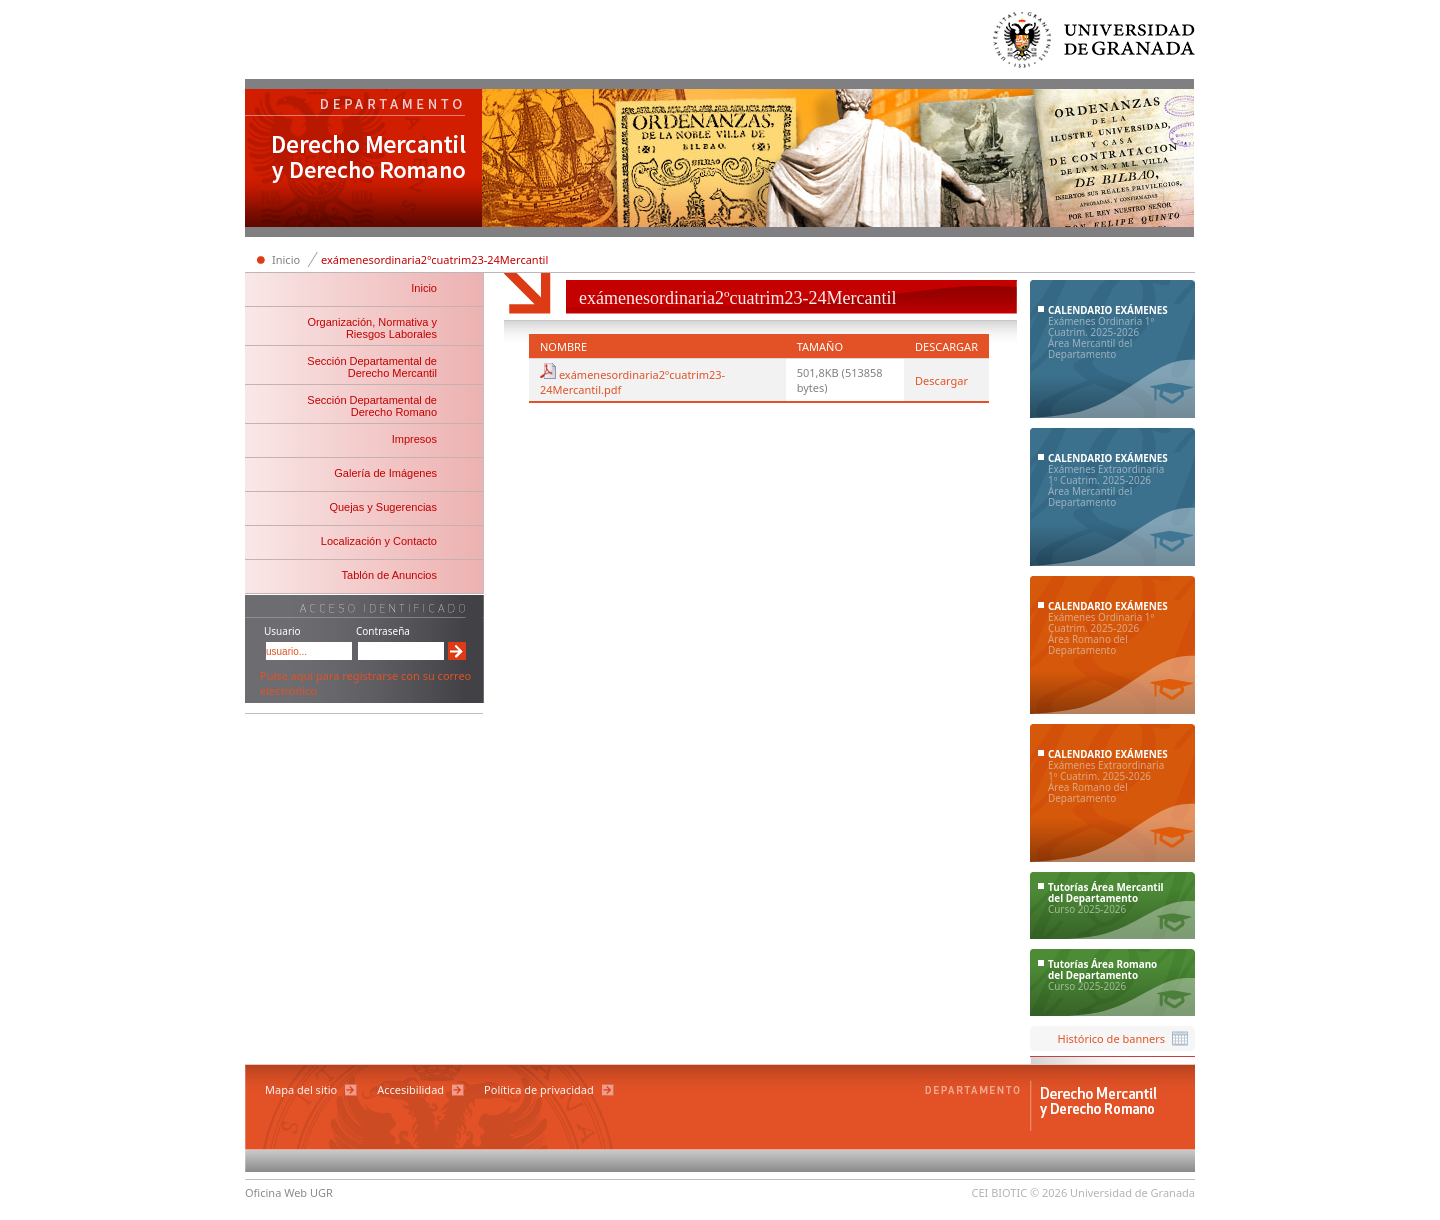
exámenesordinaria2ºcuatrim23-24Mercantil (434, 259)
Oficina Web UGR (289, 1192)
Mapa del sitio (301, 1089)
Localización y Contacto (379, 541)
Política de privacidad (539, 1089)
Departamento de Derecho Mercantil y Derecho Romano (364, 160)
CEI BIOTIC (1000, 1192)
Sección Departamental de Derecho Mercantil (372, 367)
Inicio (286, 259)
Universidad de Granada (1095, 44)
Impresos (414, 439)
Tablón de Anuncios (389, 575)
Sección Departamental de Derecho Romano (372, 406)
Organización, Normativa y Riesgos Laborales (372, 328)
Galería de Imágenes (385, 473)
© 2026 (1048, 1192)
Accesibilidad (410, 1089)
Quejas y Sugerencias (383, 507)
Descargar (941, 380)
